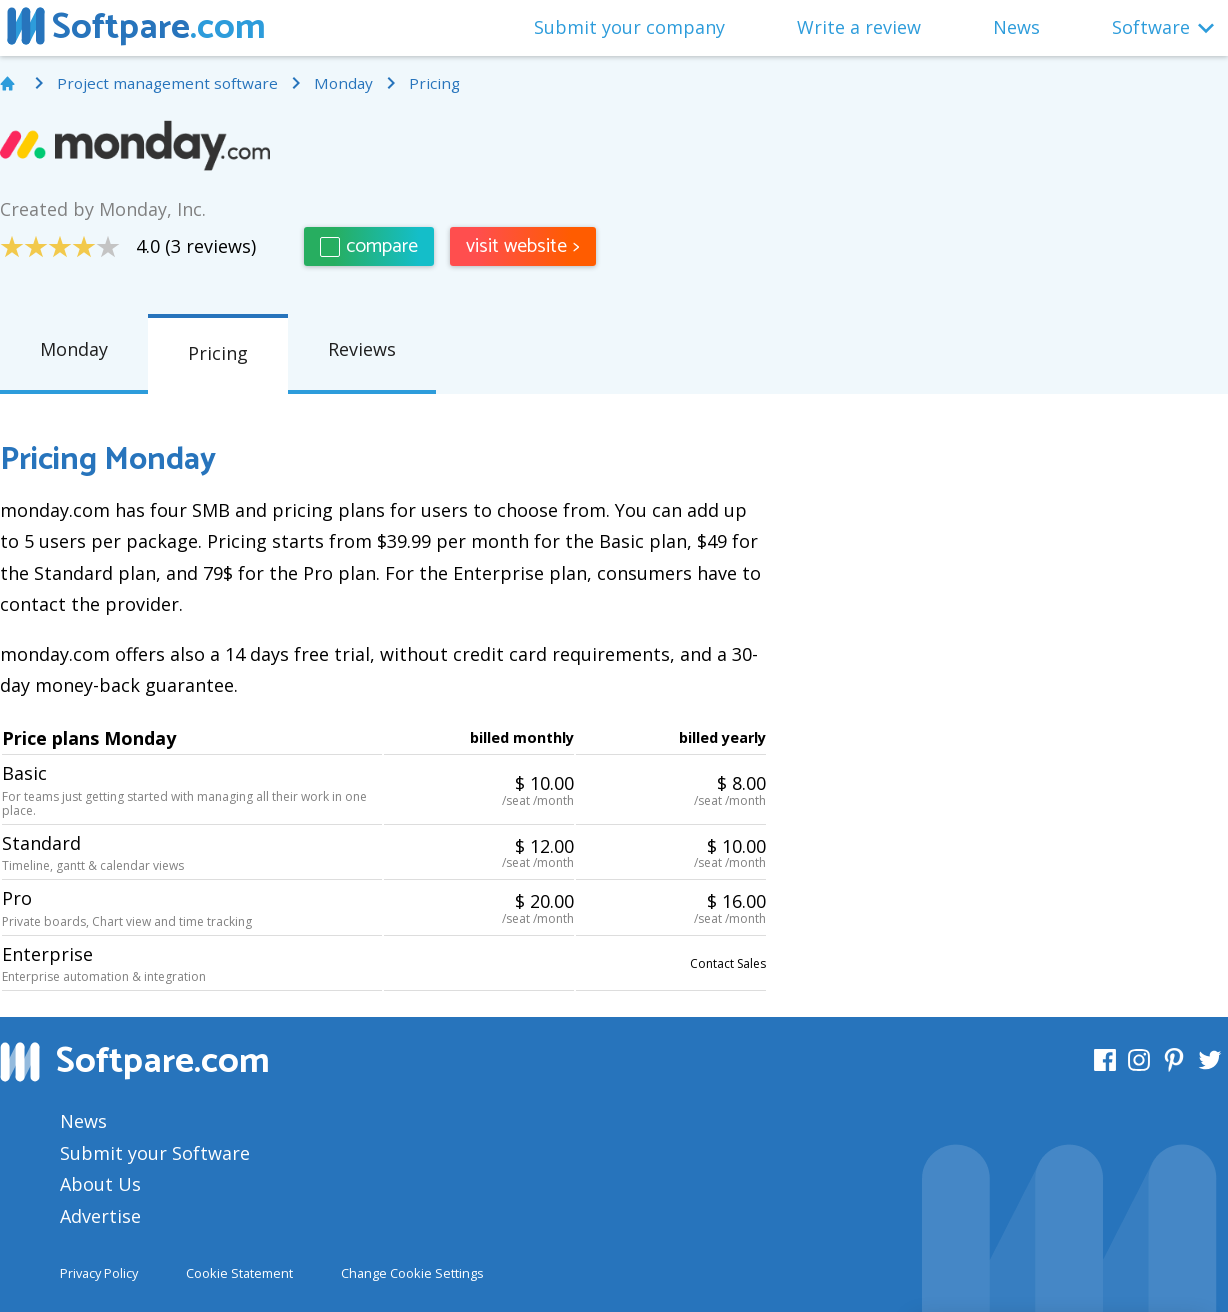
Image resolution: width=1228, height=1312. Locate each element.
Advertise (100, 1216)
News (1016, 27)
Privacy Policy (99, 1273)
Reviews (362, 349)
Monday (74, 349)
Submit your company (629, 27)
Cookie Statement (239, 1273)
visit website (523, 246)
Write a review (859, 27)
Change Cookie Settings (412, 1273)
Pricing (218, 353)
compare (369, 246)
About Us (100, 1184)
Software (1151, 27)
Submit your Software (155, 1153)
